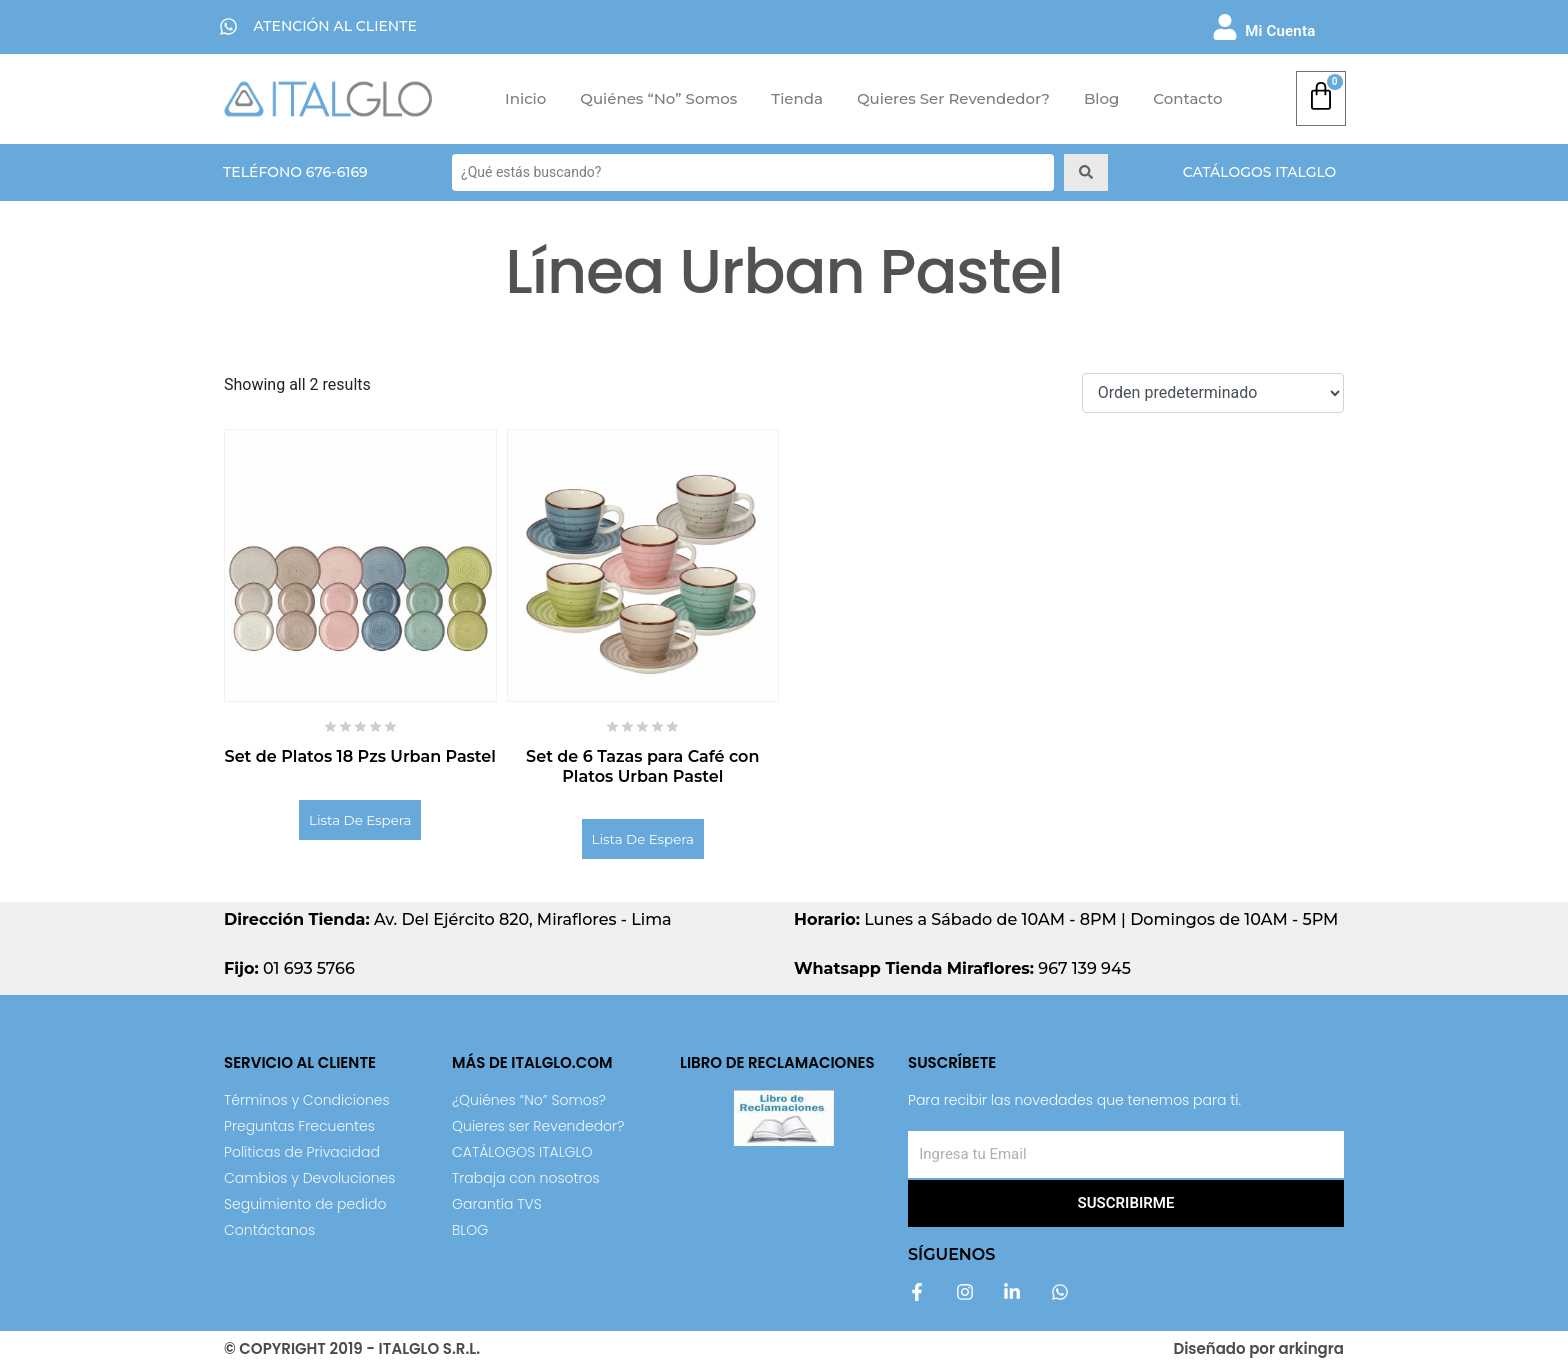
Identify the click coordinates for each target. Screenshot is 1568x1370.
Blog (1101, 98)
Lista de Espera (360, 821)
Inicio (525, 98)
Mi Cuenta (1280, 31)
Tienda (797, 98)
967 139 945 (962, 972)
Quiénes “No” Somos (658, 98)
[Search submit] (1086, 172)
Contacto (1187, 98)
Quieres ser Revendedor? (953, 98)
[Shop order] (1213, 393)
